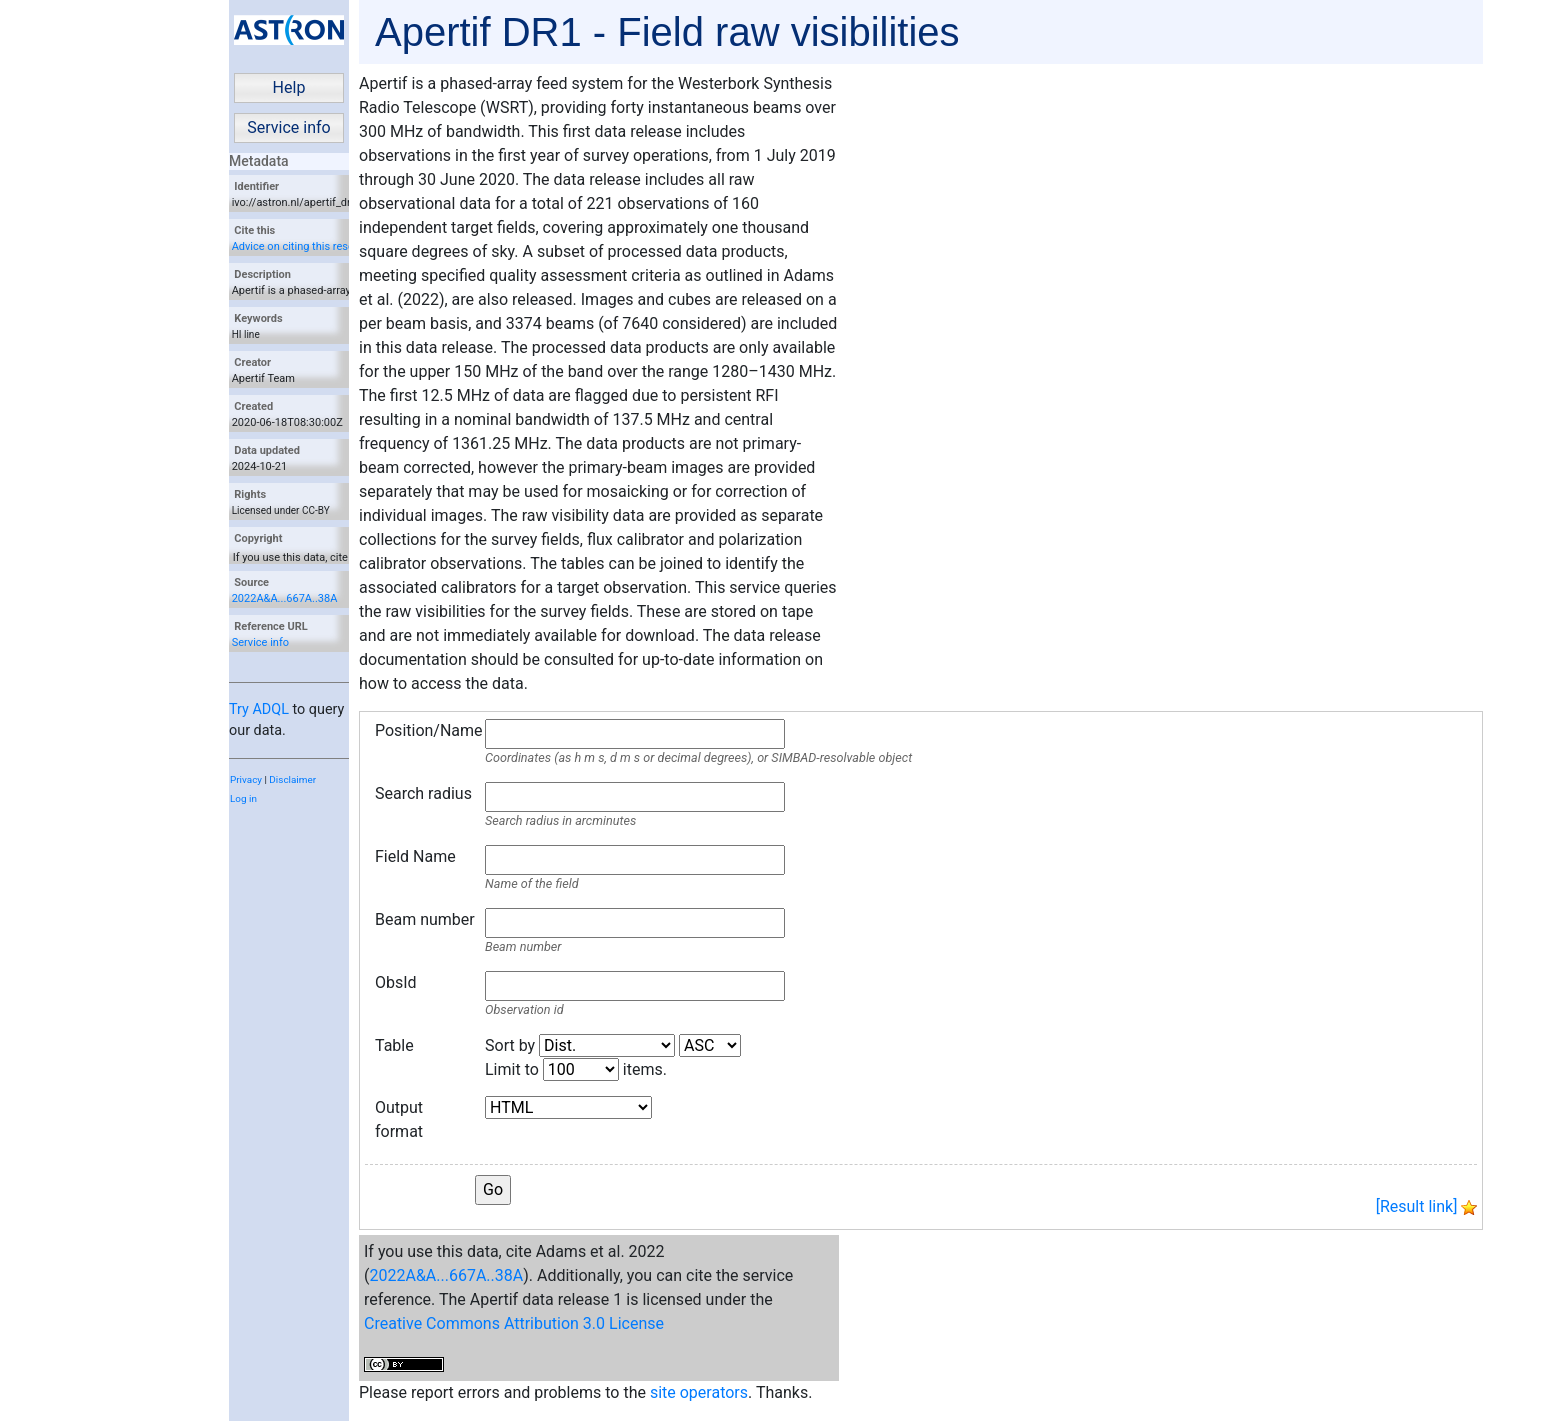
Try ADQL (259, 709)
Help (289, 87)
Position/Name (425, 730)
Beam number (425, 919)
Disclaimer (292, 779)
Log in (243, 798)
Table (394, 1045)
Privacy (246, 779)
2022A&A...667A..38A (285, 598)
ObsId (396, 982)
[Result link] (1417, 1206)
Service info (288, 127)
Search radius (423, 793)
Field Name (415, 856)
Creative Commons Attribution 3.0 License (514, 1323)
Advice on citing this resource (304, 246)
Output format (399, 1119)
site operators (699, 1392)
